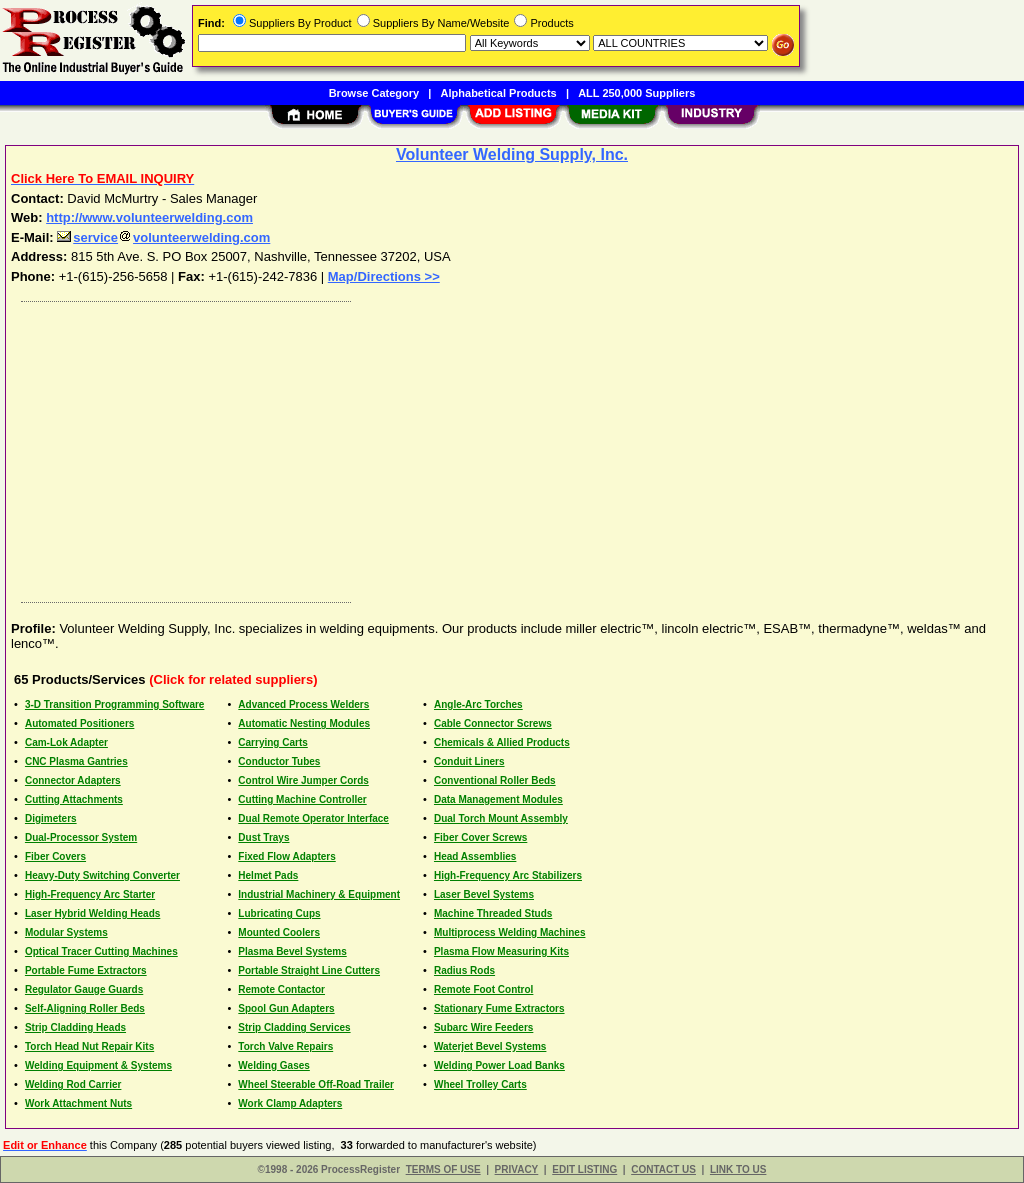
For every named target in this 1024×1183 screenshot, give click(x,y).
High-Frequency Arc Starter (90, 894)
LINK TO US (738, 1169)
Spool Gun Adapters (286, 1008)
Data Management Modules (498, 799)
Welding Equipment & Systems (98, 1065)
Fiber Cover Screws (480, 837)
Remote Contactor (281, 989)
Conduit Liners (469, 761)
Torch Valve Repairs (285, 1046)
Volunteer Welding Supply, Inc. (512, 154)
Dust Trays (263, 837)
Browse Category (374, 93)
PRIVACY (517, 1169)
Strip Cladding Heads (75, 1027)
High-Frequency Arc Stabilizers (508, 875)
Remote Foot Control (483, 989)
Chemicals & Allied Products (502, 742)
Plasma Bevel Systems (292, 951)
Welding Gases (274, 1065)
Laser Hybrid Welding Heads (92, 913)
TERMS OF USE (443, 1169)
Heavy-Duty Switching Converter (102, 875)
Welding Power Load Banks (499, 1065)
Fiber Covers (55, 856)
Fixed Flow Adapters (286, 856)
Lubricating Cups (279, 913)
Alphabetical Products (499, 93)
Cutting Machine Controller (302, 799)
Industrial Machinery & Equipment (319, 894)
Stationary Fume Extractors (499, 1008)
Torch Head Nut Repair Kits (89, 1046)
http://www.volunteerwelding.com (149, 217)
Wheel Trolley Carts (480, 1084)
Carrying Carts (272, 742)
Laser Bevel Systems (484, 894)
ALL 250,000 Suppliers (636, 93)
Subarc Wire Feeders (483, 1027)
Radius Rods (464, 970)
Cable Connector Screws (493, 723)
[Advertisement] (513, 447)
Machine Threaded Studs (493, 913)
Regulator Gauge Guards (84, 989)
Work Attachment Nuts (78, 1103)
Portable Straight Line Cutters (309, 970)
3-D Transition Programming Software (114, 704)
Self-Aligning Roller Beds (85, 1008)
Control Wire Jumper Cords (303, 780)
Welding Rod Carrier (73, 1084)
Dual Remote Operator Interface (313, 818)
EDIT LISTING (584, 1169)
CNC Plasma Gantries (76, 761)
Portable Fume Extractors (86, 970)
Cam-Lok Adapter (66, 742)
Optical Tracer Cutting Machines (101, 951)
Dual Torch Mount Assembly (501, 818)
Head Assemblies (475, 856)
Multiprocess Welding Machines (510, 932)
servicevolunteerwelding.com (163, 237)
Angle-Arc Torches (478, 704)
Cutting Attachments (74, 799)
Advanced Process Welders (303, 704)
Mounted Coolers (279, 932)
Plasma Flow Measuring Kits (501, 951)
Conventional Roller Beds (495, 780)
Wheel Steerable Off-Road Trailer (316, 1084)
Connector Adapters (73, 780)
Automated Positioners (79, 723)
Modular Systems (66, 932)
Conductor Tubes (279, 761)
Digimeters (51, 818)
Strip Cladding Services (294, 1027)
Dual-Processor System (81, 837)
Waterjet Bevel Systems (490, 1046)
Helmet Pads (268, 875)
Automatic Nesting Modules (304, 723)
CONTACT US (663, 1169)
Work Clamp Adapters (290, 1103)
